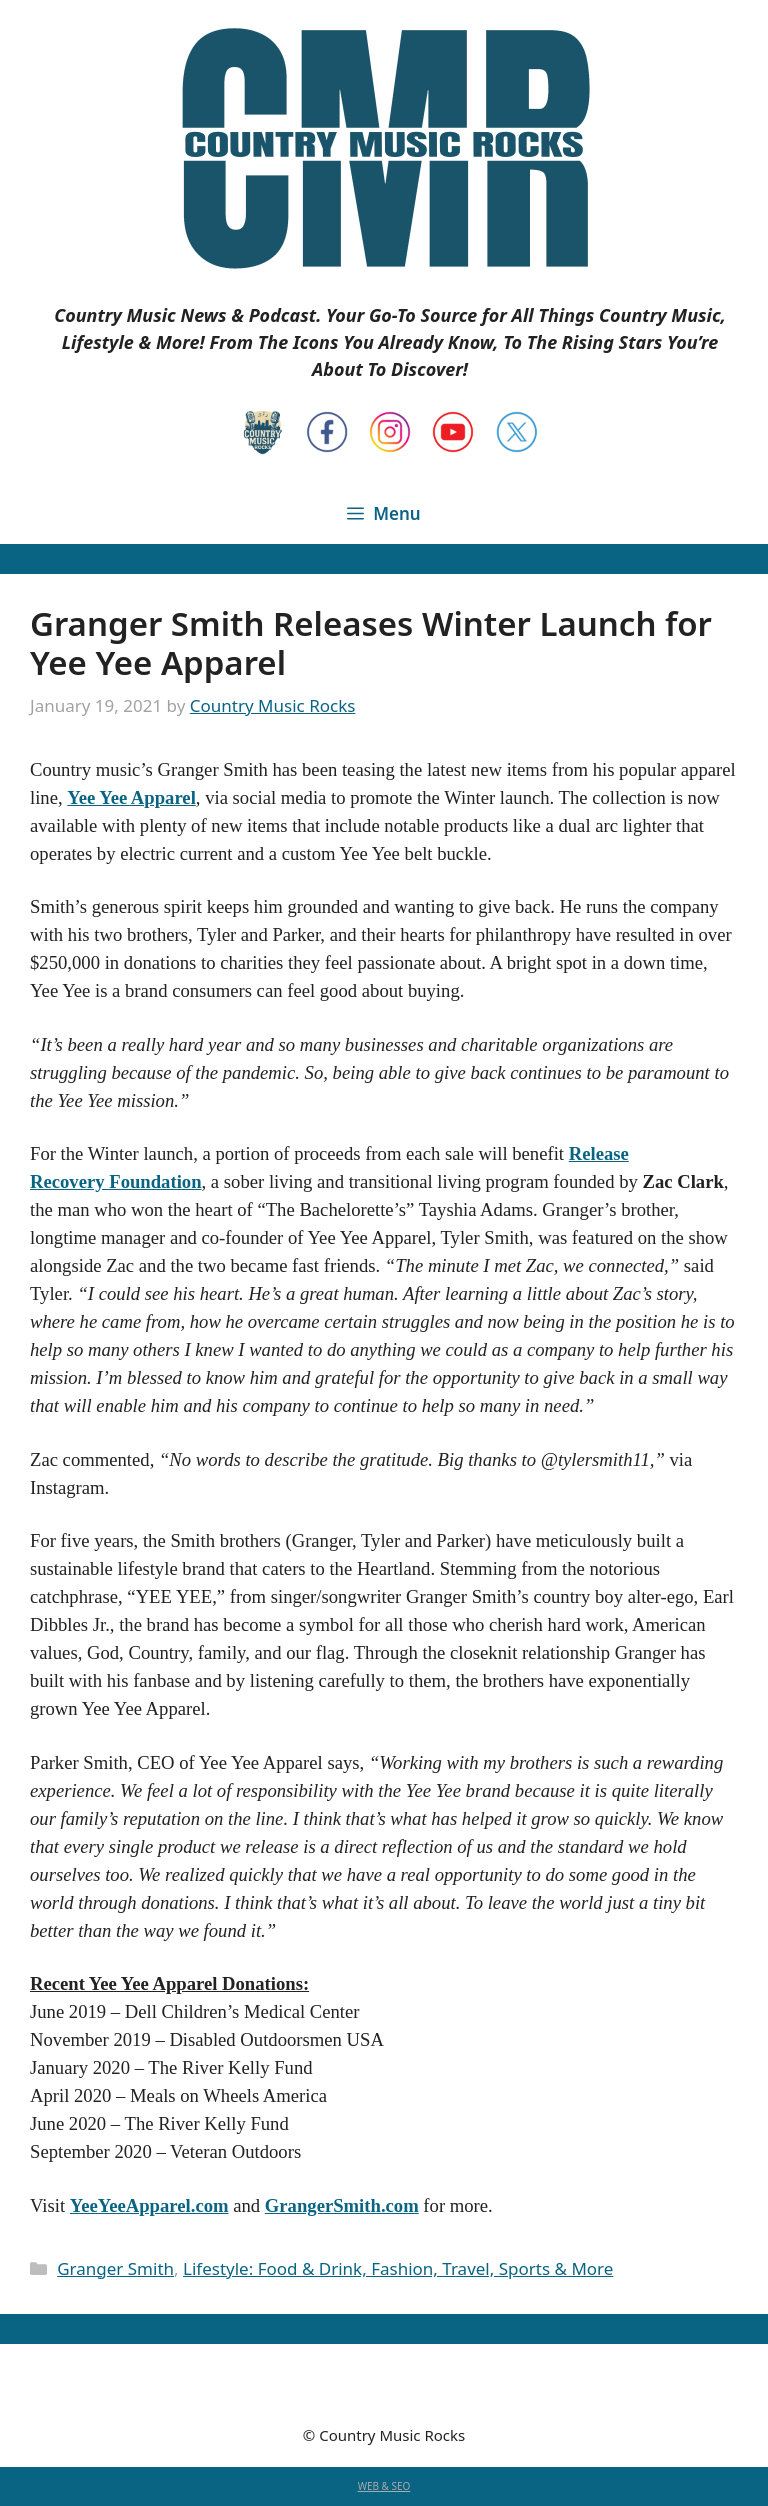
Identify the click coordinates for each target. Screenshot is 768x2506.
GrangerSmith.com (342, 2205)
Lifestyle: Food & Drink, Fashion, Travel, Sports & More (398, 2268)
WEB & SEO (384, 2486)
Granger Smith (115, 2268)
